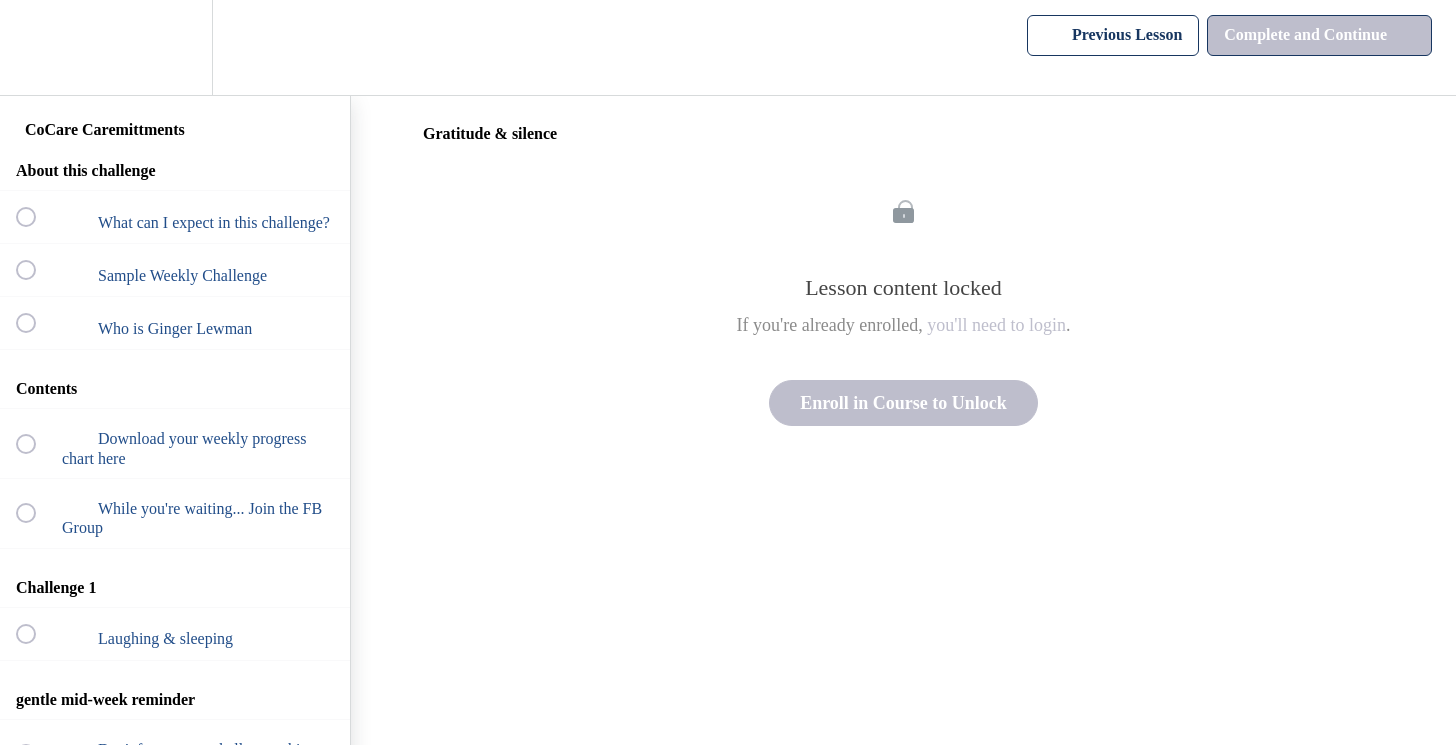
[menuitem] (175, 47)
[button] (37, 47)
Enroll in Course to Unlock (903, 403)
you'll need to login (996, 325)
